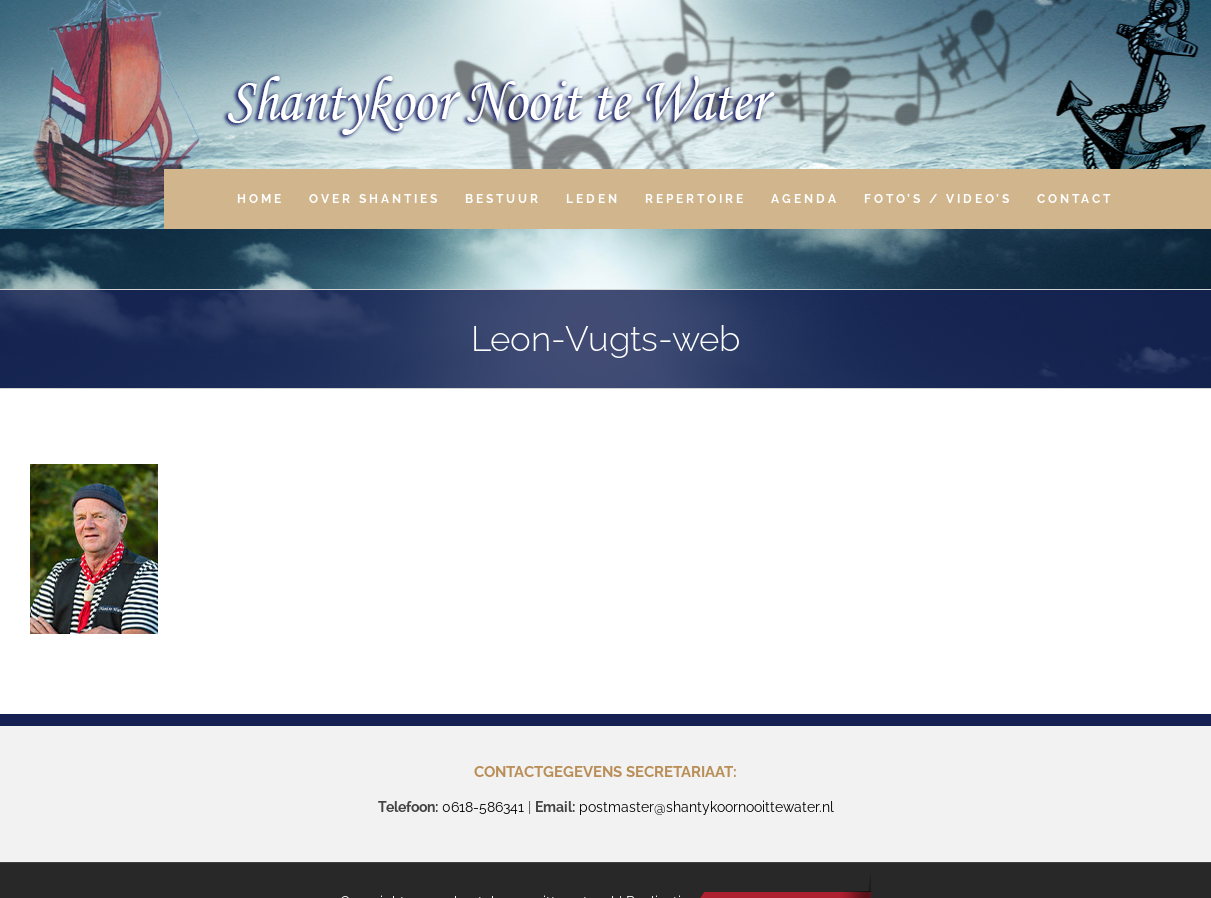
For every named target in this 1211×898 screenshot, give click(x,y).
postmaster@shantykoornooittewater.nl (706, 807)
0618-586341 (483, 807)
